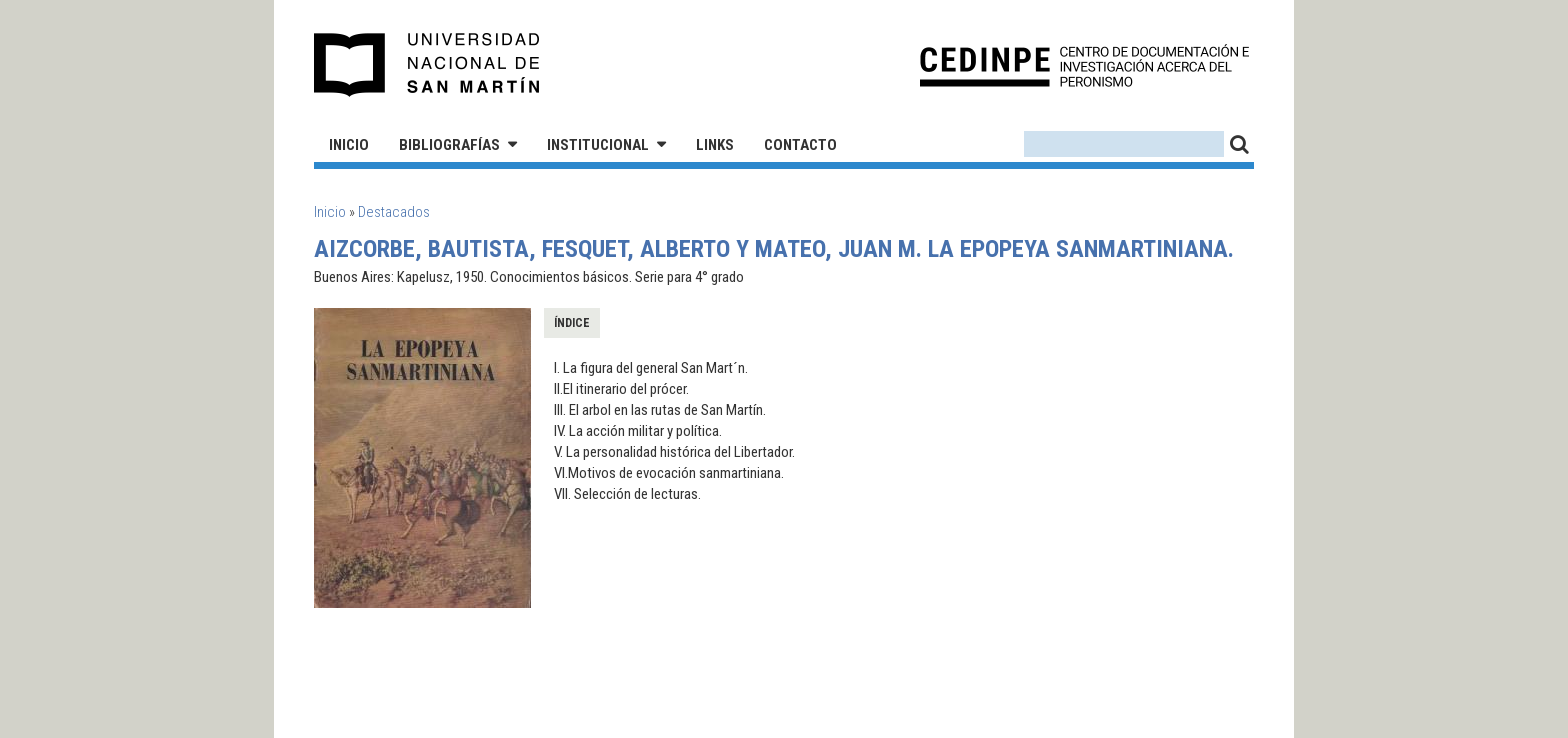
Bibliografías (449, 145)
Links (715, 145)
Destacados (394, 212)
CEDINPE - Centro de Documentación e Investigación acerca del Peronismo (1084, 65)
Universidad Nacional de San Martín (427, 65)
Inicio (349, 145)
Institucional (598, 145)
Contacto (800, 145)
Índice (572, 323)
